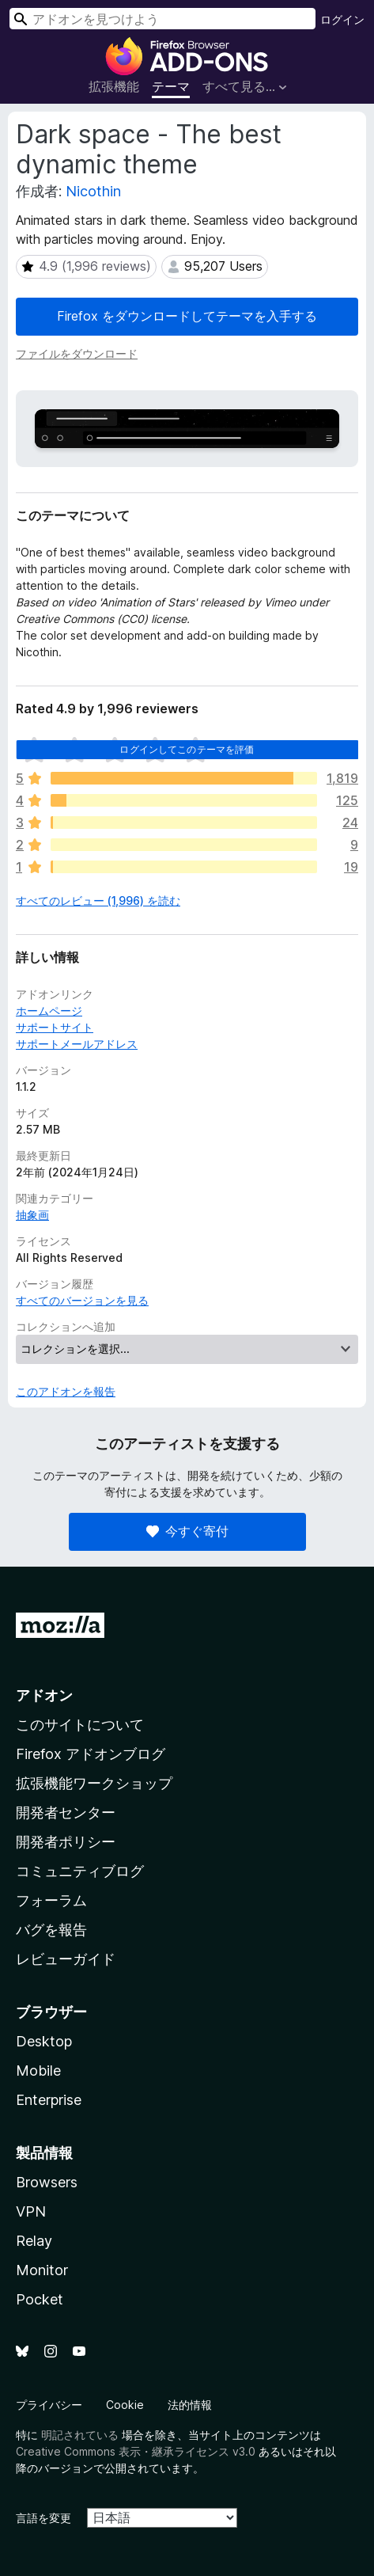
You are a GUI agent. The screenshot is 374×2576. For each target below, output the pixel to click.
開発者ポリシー (65, 1841)
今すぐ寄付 (187, 1531)
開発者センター (65, 1812)
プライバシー (49, 2404)
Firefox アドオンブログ (90, 1754)
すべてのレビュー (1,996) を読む (98, 900)
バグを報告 (51, 1929)
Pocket (39, 2299)
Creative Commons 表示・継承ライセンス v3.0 (135, 2451)
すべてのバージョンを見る (82, 1300)
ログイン (342, 19)
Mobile (38, 2070)
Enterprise (48, 2100)
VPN (31, 2211)
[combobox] (162, 18)
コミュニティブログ (80, 1871)
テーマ (171, 86)
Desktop (44, 2041)
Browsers (46, 2182)
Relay (34, 2240)
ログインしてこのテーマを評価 (186, 749)
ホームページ (49, 1010)
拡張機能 (114, 86)
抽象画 (32, 1215)
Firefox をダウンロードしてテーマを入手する (187, 316)
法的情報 (190, 2404)
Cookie (125, 2404)
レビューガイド (65, 1959)
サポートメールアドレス (77, 1044)
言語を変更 (43, 2518)
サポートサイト (54, 1027)
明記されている (80, 2434)
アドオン (44, 1695)
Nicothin (93, 191)
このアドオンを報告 (65, 1391)
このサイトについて (80, 1724)
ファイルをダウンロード (77, 353)
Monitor (42, 2270)
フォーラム (51, 1900)
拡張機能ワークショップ (94, 1783)
